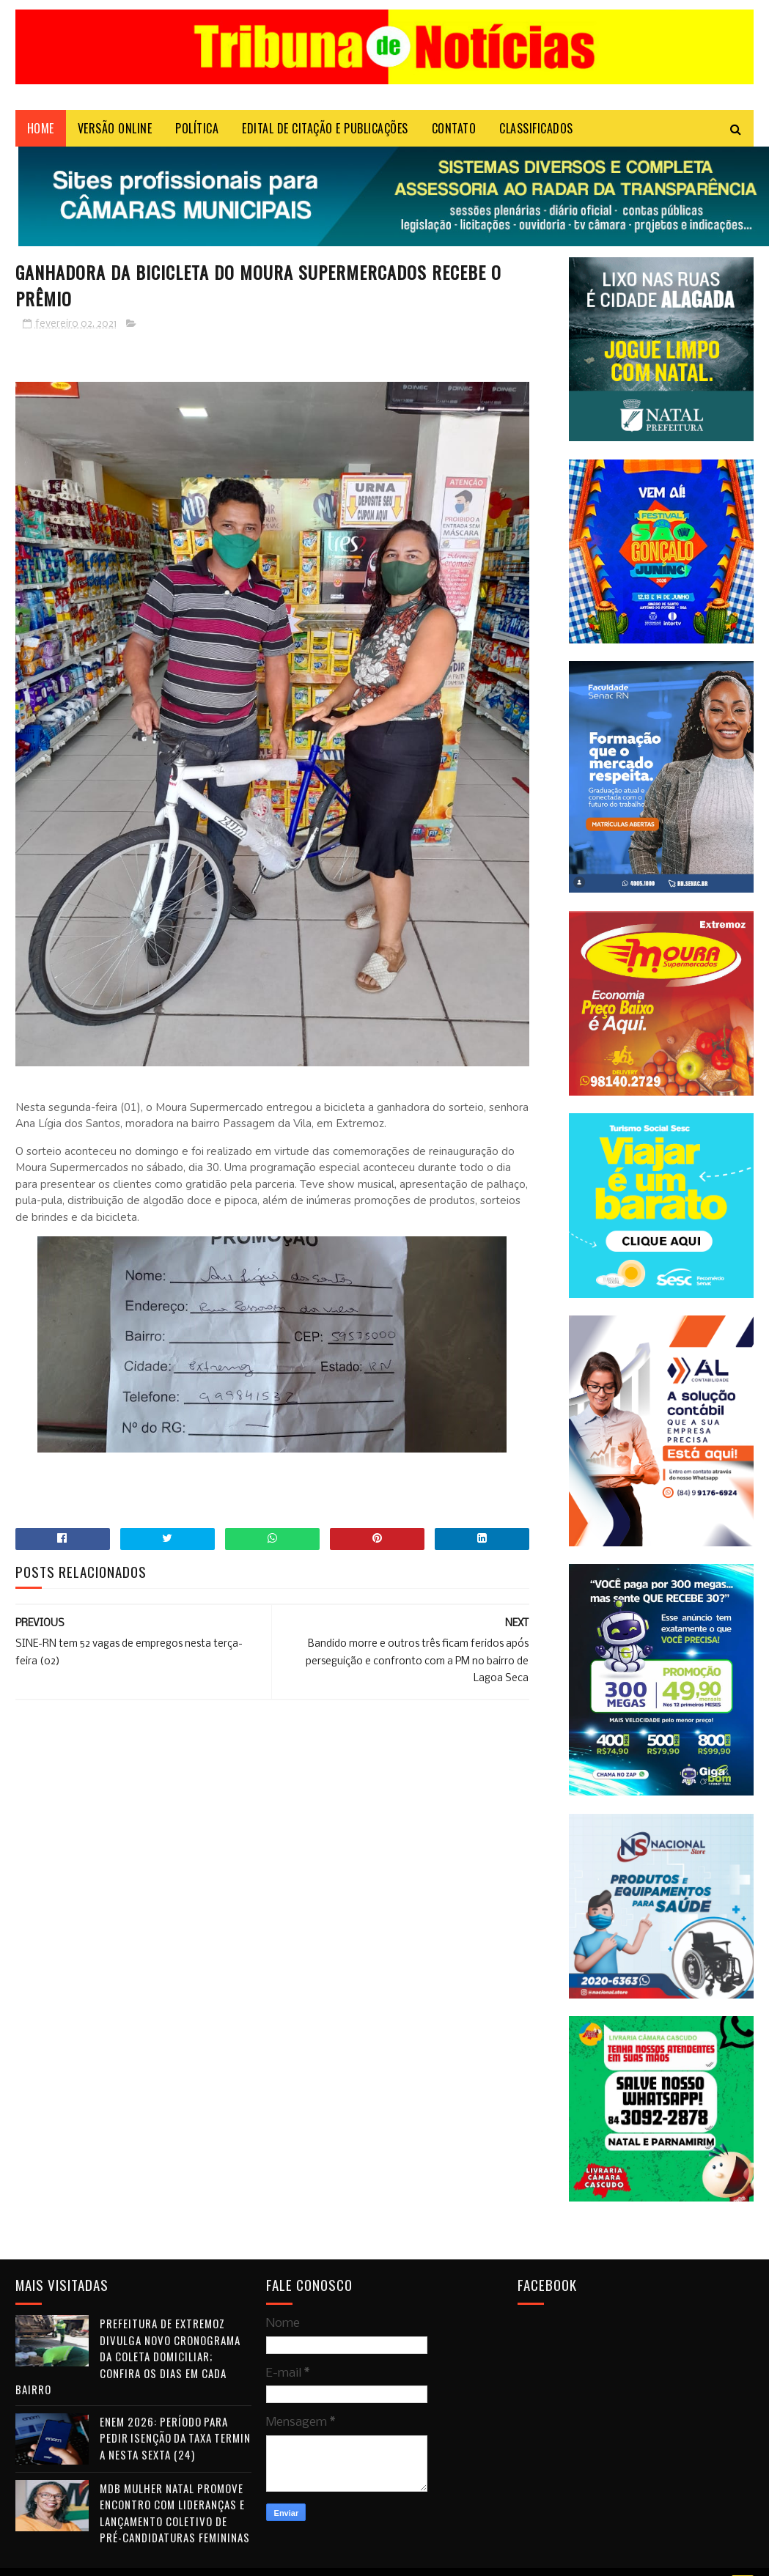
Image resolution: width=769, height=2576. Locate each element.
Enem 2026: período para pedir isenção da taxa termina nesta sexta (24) (175, 2437)
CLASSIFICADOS (536, 128)
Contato (454, 128)
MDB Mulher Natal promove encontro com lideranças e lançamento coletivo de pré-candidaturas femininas (175, 2513)
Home (40, 128)
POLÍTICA (196, 128)
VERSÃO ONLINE (115, 128)
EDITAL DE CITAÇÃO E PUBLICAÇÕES (325, 128)
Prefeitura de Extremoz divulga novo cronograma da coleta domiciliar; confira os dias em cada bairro (127, 2356)
